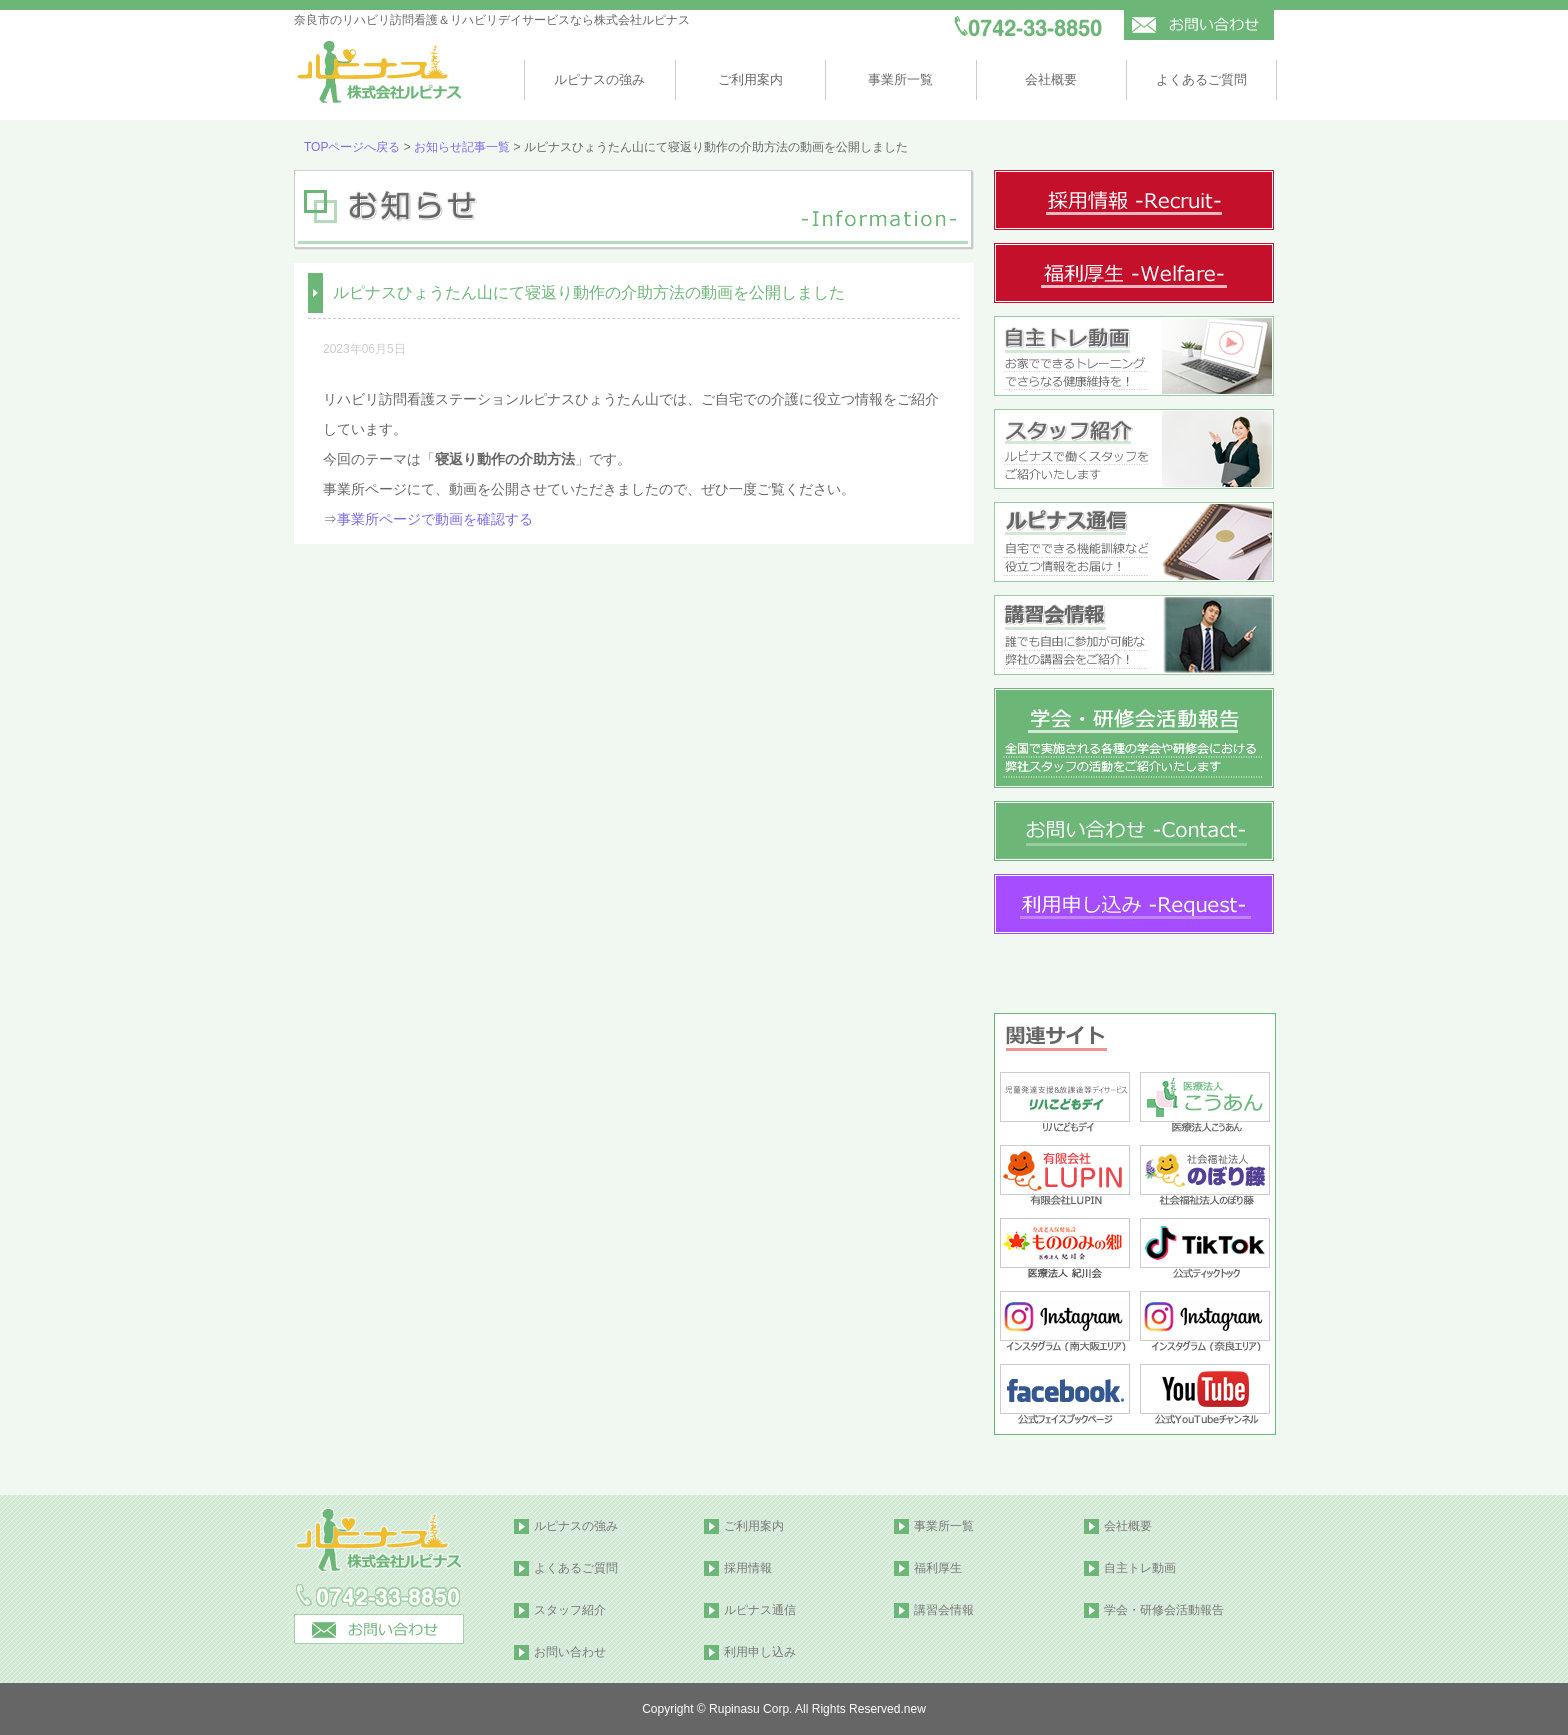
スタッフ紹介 (570, 1610)
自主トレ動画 (1140, 1568)
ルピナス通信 (760, 1610)
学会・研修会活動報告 (1164, 1610)
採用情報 (748, 1568)
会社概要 (1051, 79)
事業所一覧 (900, 79)
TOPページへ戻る (352, 147)
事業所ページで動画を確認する (435, 519)
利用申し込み (760, 1652)
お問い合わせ (570, 1652)
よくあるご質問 (1201, 79)
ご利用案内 (750, 79)
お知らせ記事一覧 (462, 147)
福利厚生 (938, 1568)
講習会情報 (944, 1610)
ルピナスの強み (599, 79)
